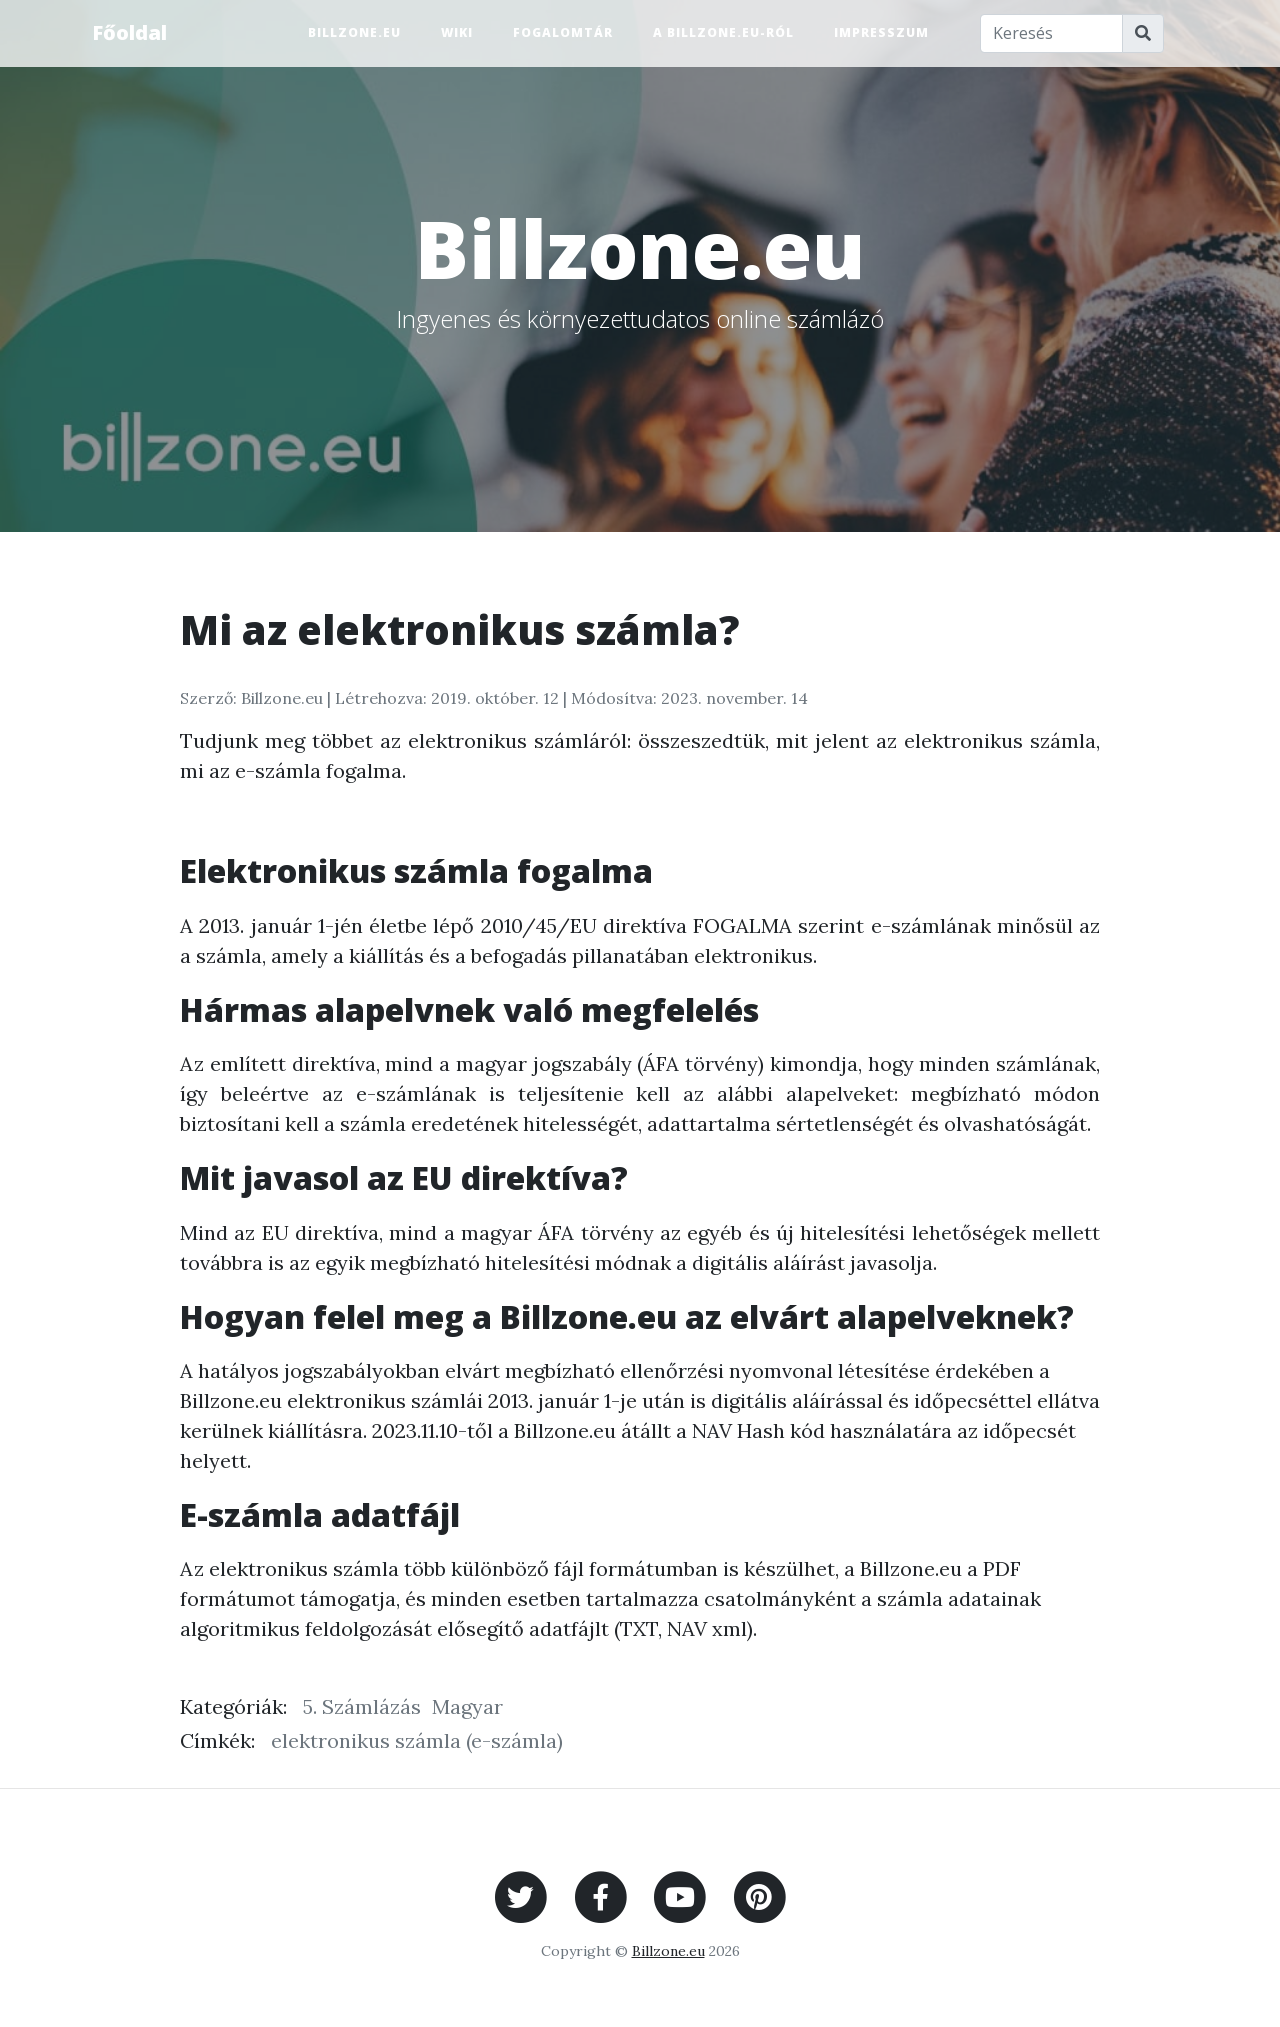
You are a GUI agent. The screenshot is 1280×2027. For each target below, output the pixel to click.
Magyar (467, 1706)
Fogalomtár (563, 32)
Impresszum (881, 32)
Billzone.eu (354, 32)
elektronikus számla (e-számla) (417, 1740)
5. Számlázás (362, 1706)
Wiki (457, 32)
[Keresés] (1052, 33)
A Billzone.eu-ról (723, 32)
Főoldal (129, 32)
